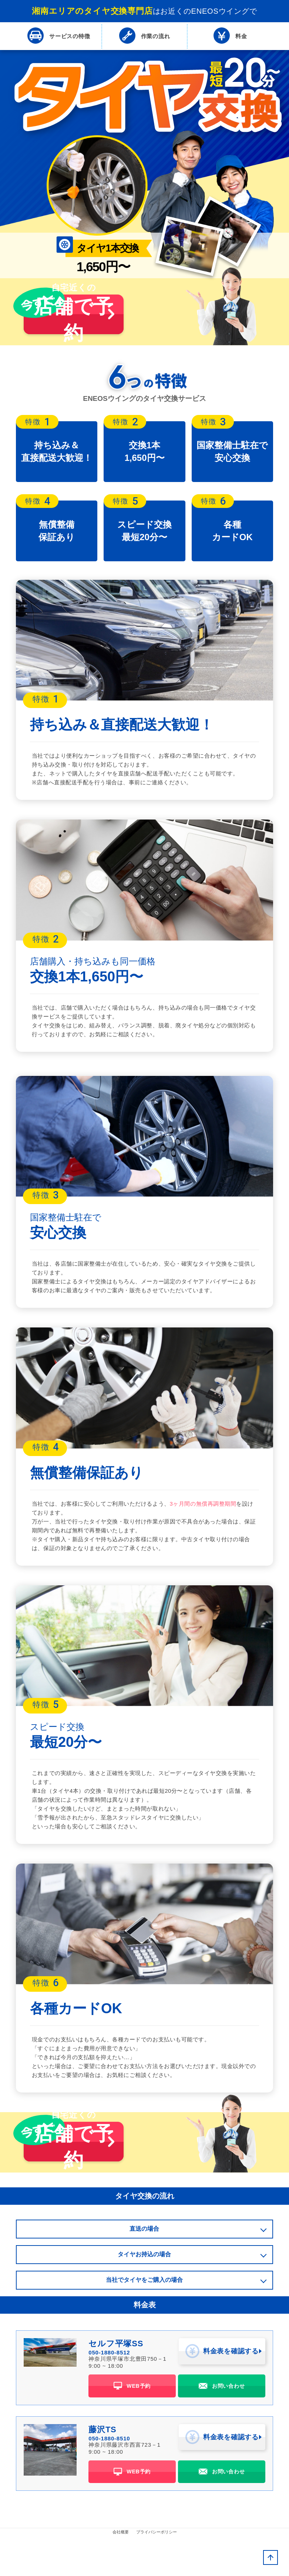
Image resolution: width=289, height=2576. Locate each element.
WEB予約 (132, 2426)
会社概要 (120, 2570)
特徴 (58, 36)
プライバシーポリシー (156, 2570)
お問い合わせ (222, 2426)
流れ (144, 36)
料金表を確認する (222, 2394)
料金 (230, 36)
